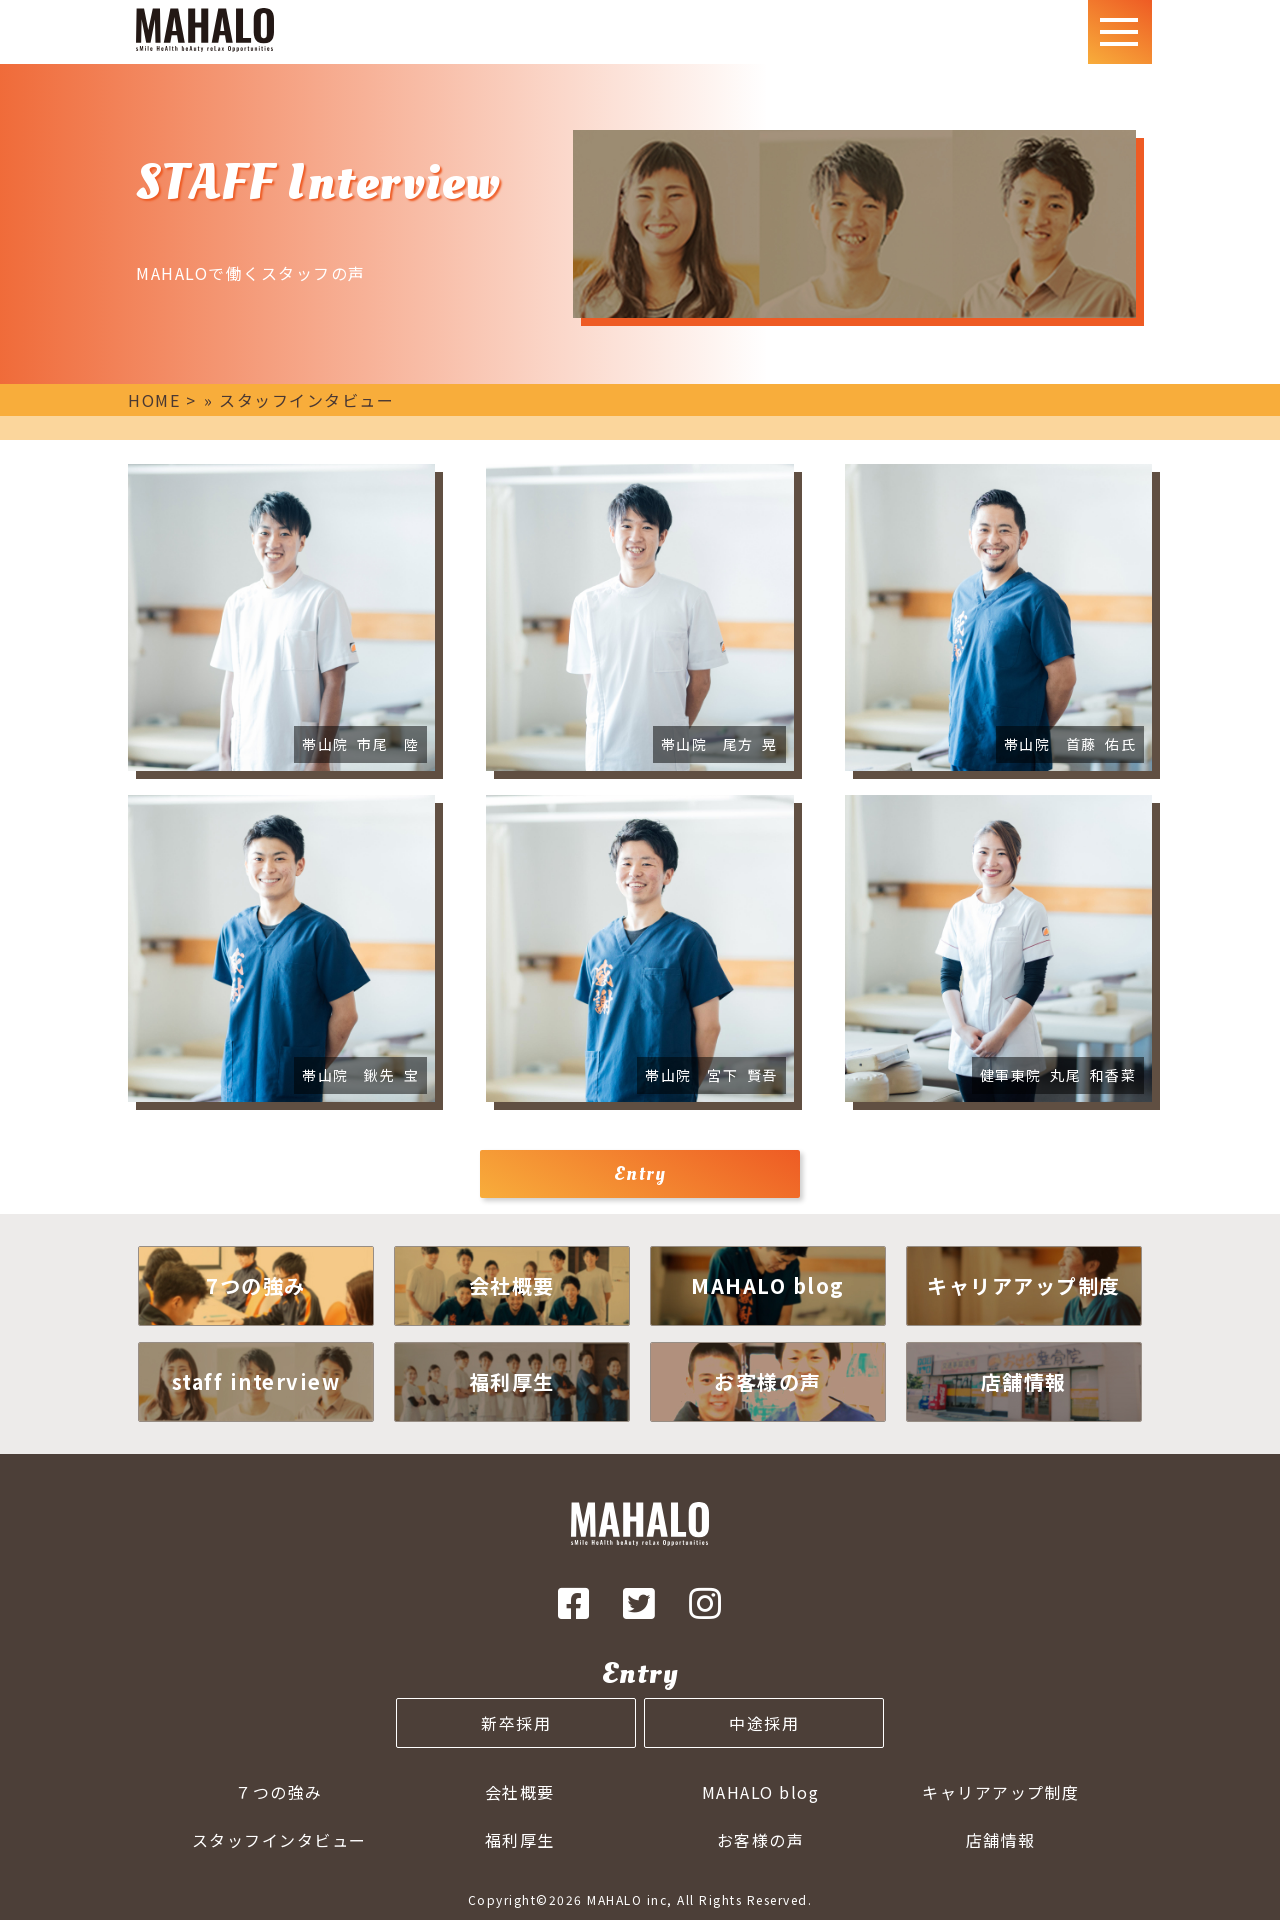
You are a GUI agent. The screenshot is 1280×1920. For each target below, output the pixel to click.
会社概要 (520, 1792)
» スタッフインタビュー (299, 400)
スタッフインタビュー (279, 1840)
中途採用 (764, 1723)
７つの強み (279, 1792)
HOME (154, 400)
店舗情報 (1001, 1840)
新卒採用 (516, 1723)
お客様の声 (761, 1840)
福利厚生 (520, 1840)
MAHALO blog (761, 1792)
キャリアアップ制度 (1001, 1792)
